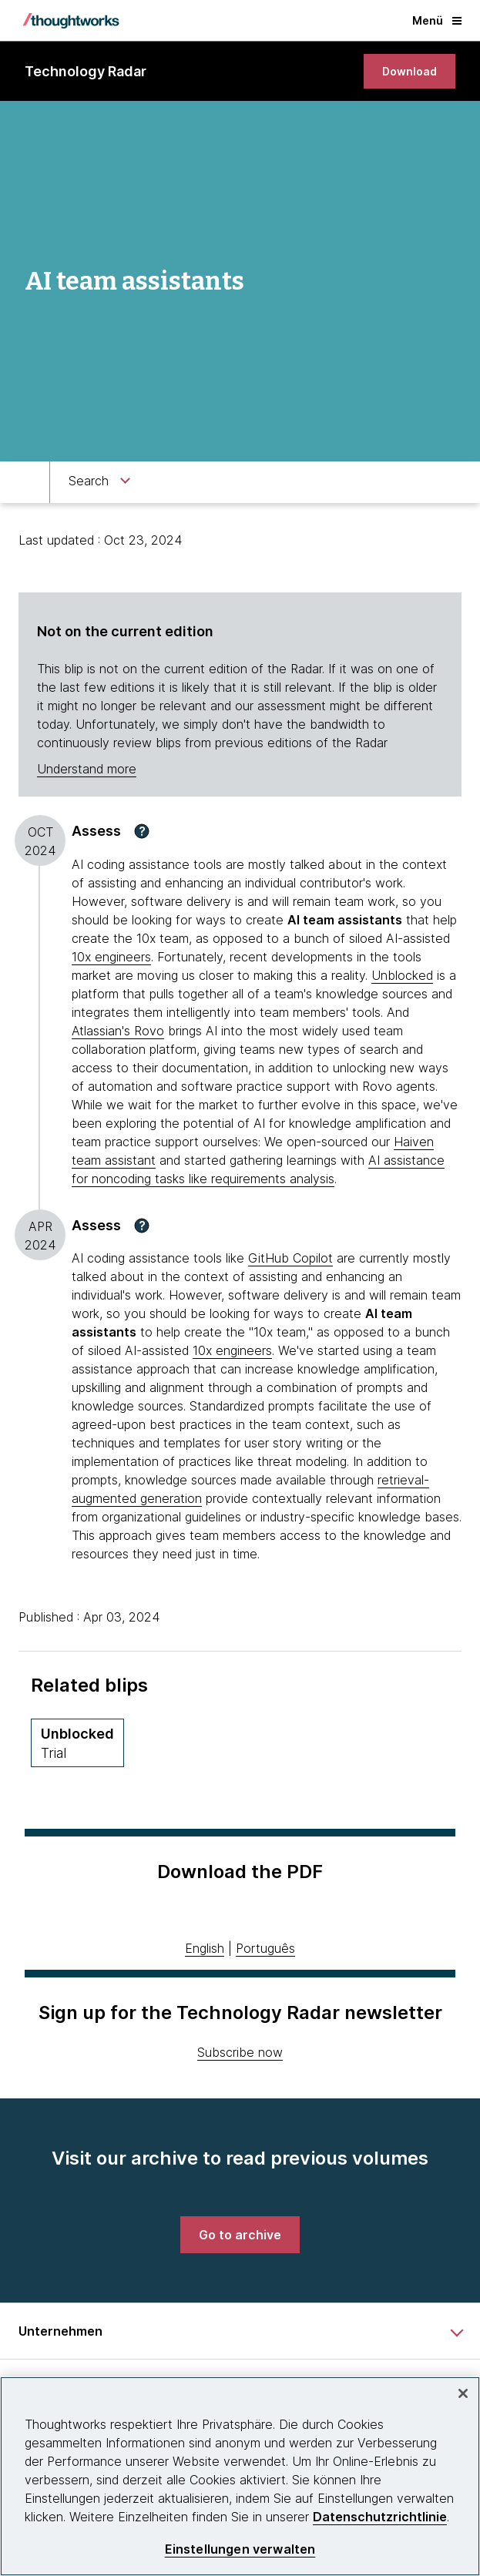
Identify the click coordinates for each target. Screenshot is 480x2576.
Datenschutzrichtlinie (380, 2516)
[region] (240, 2476)
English (204, 1948)
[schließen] (463, 2393)
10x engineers (111, 956)
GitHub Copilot (290, 1258)
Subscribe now (240, 2052)
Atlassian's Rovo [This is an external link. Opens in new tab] (118, 1030)
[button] (141, 831)
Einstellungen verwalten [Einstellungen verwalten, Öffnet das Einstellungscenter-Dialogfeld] (240, 2549)
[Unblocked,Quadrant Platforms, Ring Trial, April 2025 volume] (77, 1742)
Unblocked (402, 975)
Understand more (86, 768)
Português (265, 1948)
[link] (409, 71)
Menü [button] (437, 20)
